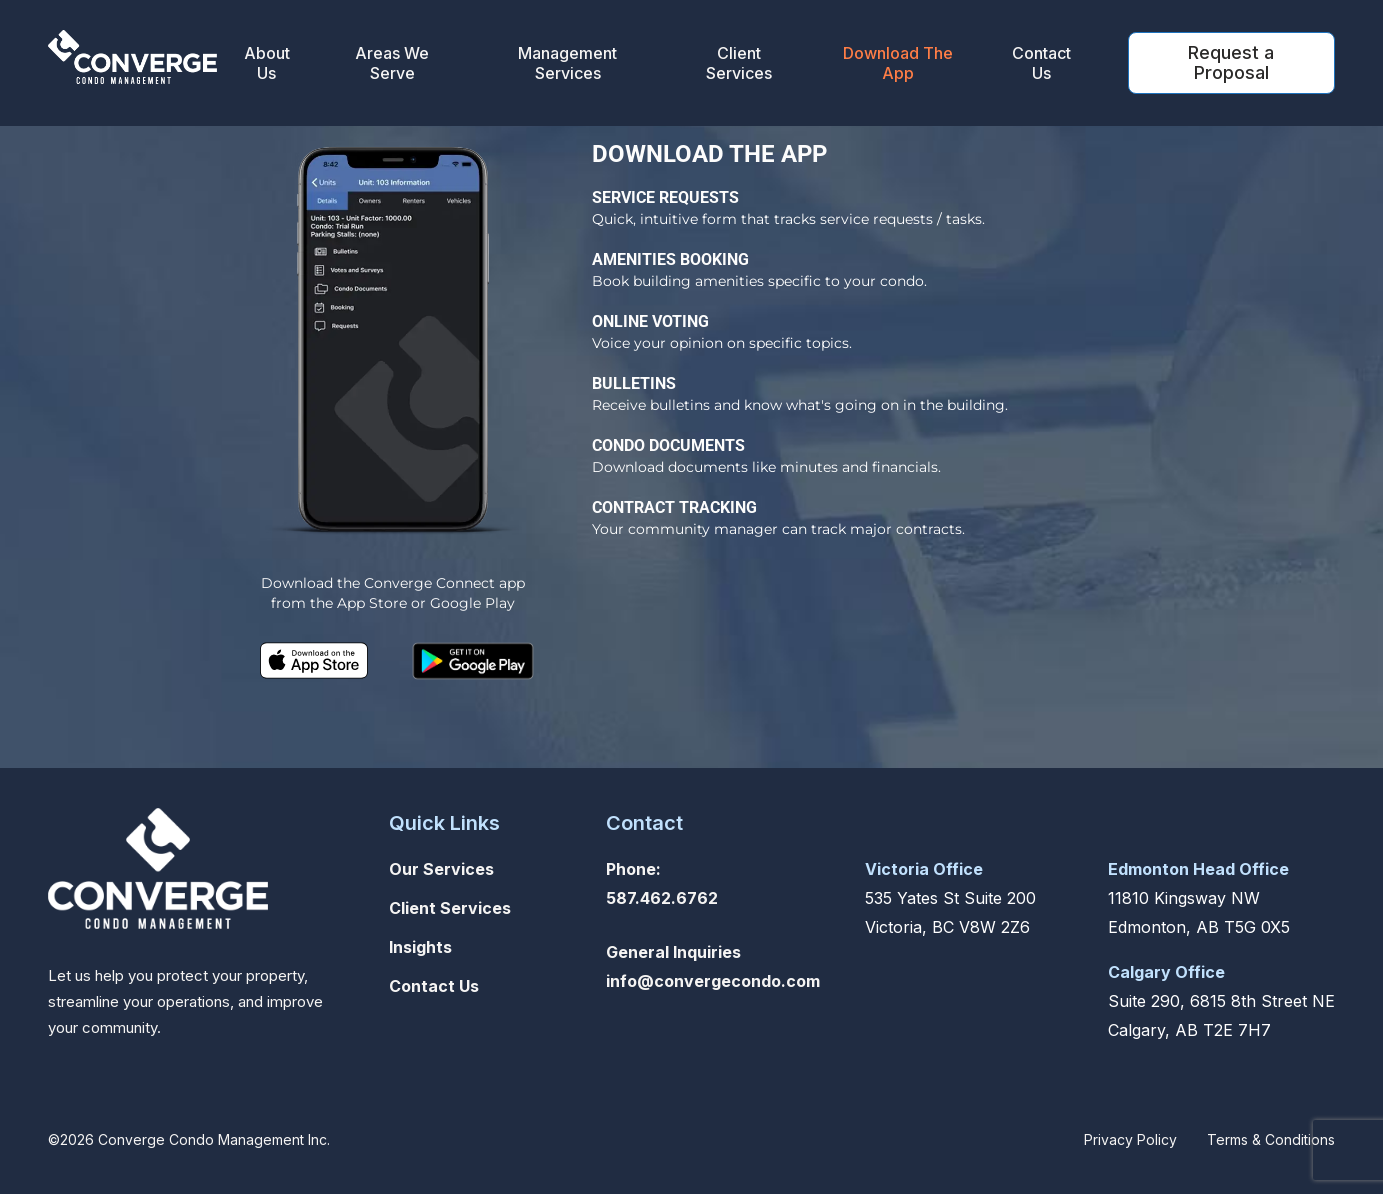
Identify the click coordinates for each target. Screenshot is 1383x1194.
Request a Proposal (1231, 62)
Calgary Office (1166, 972)
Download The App (898, 63)
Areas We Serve (392, 63)
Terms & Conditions (1271, 1139)
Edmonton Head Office (1198, 869)
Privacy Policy (1130, 1139)
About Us (267, 63)
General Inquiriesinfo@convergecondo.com (713, 966)
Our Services (441, 869)
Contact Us (1041, 63)
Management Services (567, 63)
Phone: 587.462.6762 (662, 883)
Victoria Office (924, 869)
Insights (420, 947)
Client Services (739, 63)
